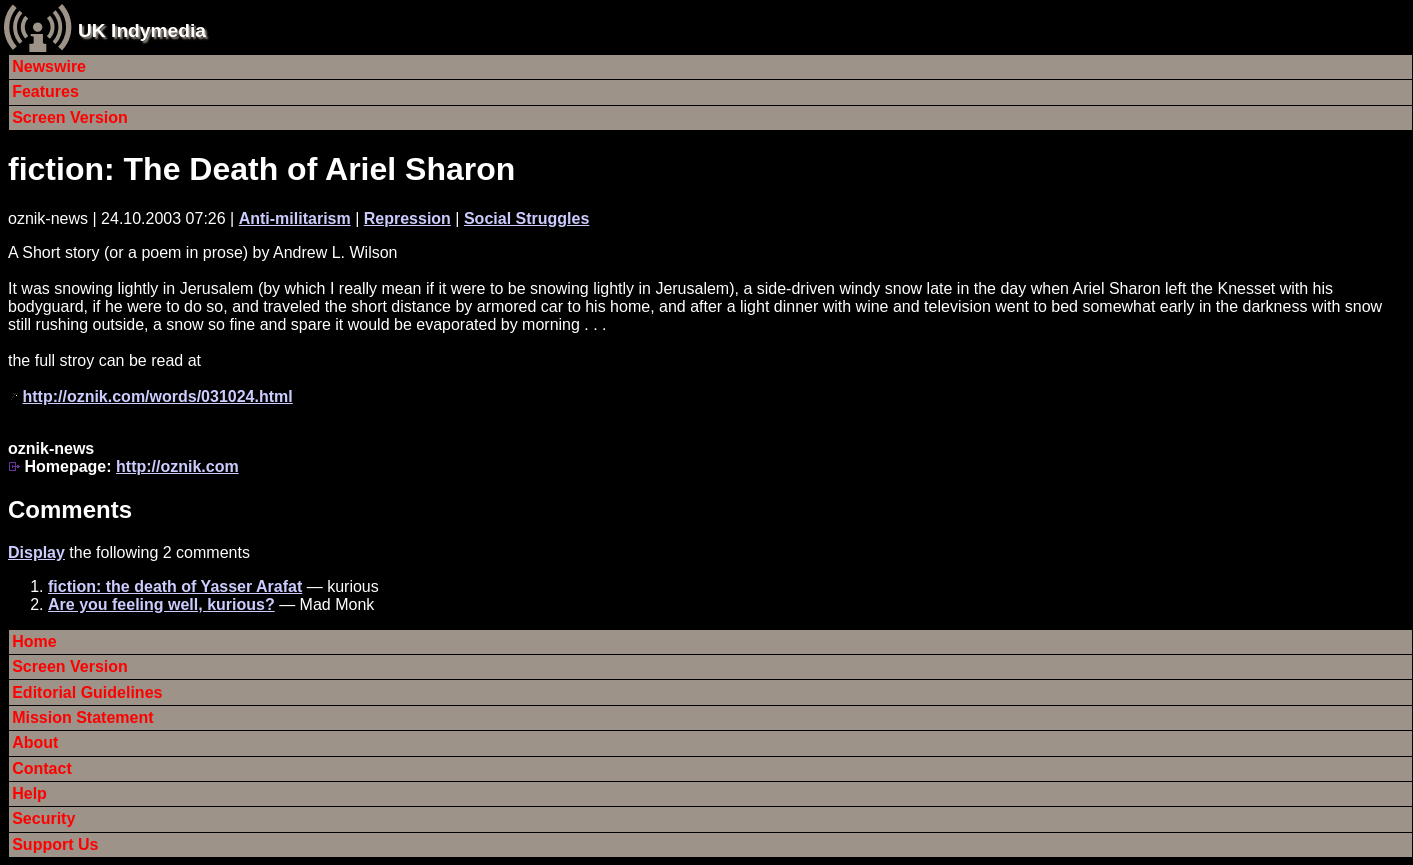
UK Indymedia (142, 30)
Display (36, 552)
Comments (70, 509)
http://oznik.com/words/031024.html (157, 396)
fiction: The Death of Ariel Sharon (261, 169)
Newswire (49, 66)
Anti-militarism (295, 218)
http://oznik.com (177, 466)
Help (29, 793)
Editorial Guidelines (87, 692)
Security (43, 818)
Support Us (55, 844)
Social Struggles (526, 218)
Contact (42, 768)
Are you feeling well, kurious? (161, 604)
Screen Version (70, 117)
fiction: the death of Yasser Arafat (175, 586)
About (35, 742)
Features (45, 91)
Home (34, 641)
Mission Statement (82, 717)
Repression (407, 218)
